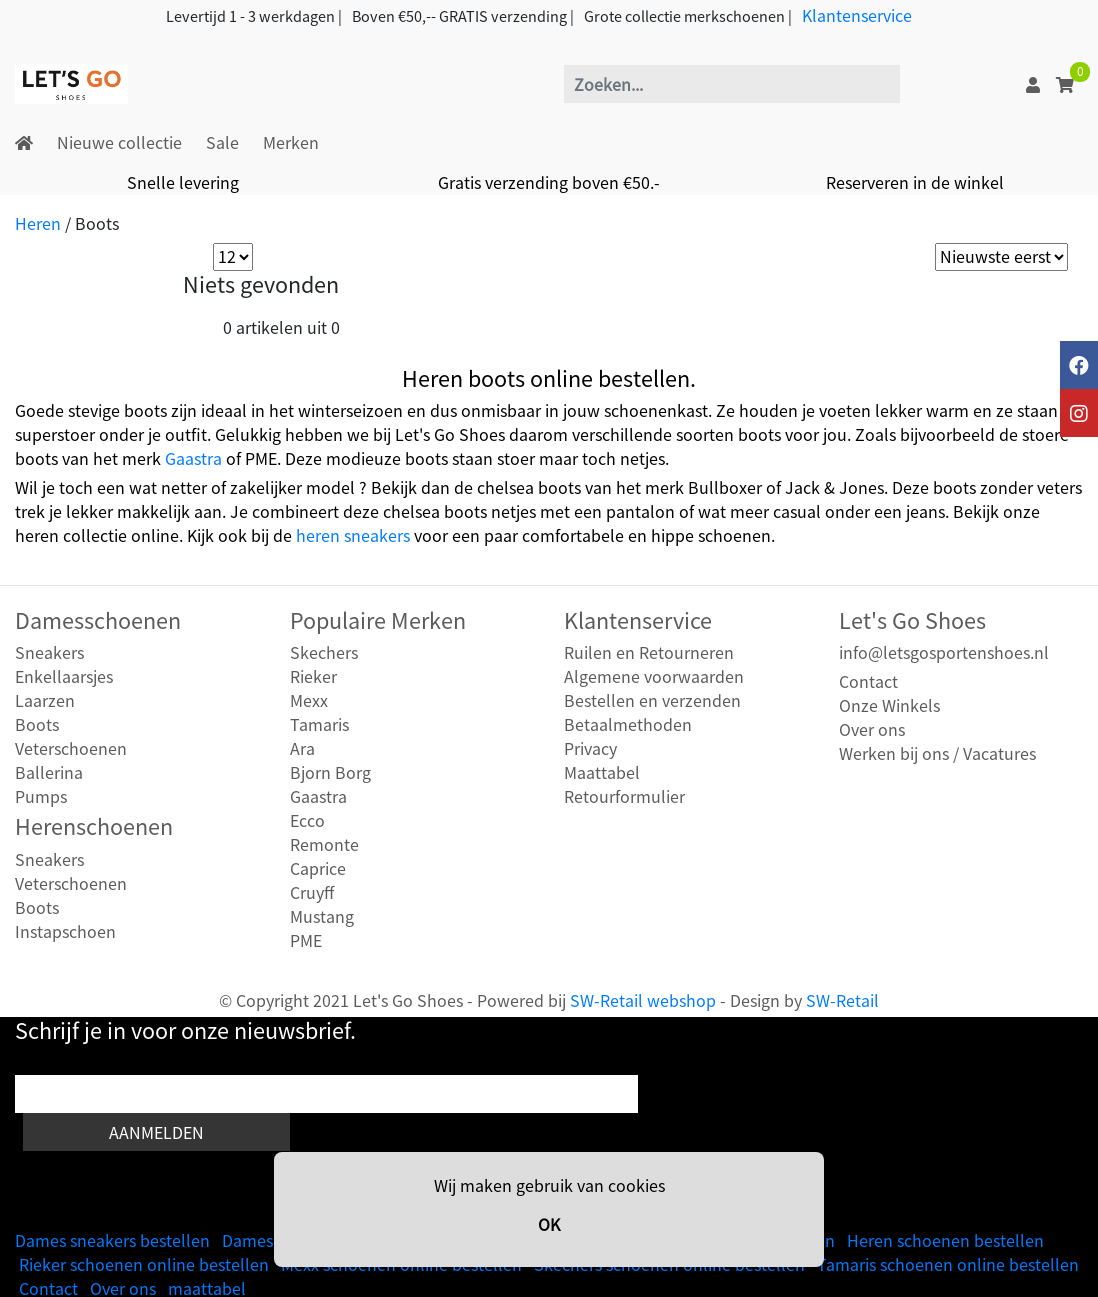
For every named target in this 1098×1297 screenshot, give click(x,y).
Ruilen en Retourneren (649, 652)
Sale (222, 142)
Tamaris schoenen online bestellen (948, 1264)
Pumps (41, 796)
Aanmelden (156, 1132)
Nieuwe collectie (119, 142)
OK (549, 1224)
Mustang (322, 916)
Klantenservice (857, 15)
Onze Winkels (889, 705)
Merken (291, 142)
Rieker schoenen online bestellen (144, 1264)
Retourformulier (624, 796)
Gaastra (193, 458)
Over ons (872, 729)
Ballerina (49, 772)
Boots (37, 724)
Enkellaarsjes (64, 676)
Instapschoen (65, 931)
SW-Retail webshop (643, 1000)
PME (306, 940)
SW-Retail (842, 1000)
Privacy (590, 748)
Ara (302, 748)
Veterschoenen (71, 748)
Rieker (313, 676)
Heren (38, 223)
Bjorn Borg (330, 772)
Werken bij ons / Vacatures (937, 753)
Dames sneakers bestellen (112, 1240)
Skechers (324, 652)
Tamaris (319, 724)
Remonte (324, 844)
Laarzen (45, 700)
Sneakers (49, 652)
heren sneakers (353, 535)
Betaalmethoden (628, 724)
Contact (868, 681)
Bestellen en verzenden (652, 700)
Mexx (309, 700)
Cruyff (312, 892)
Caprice (318, 868)
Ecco (307, 820)
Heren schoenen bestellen (945, 1240)
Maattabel (602, 772)
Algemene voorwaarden (654, 676)
